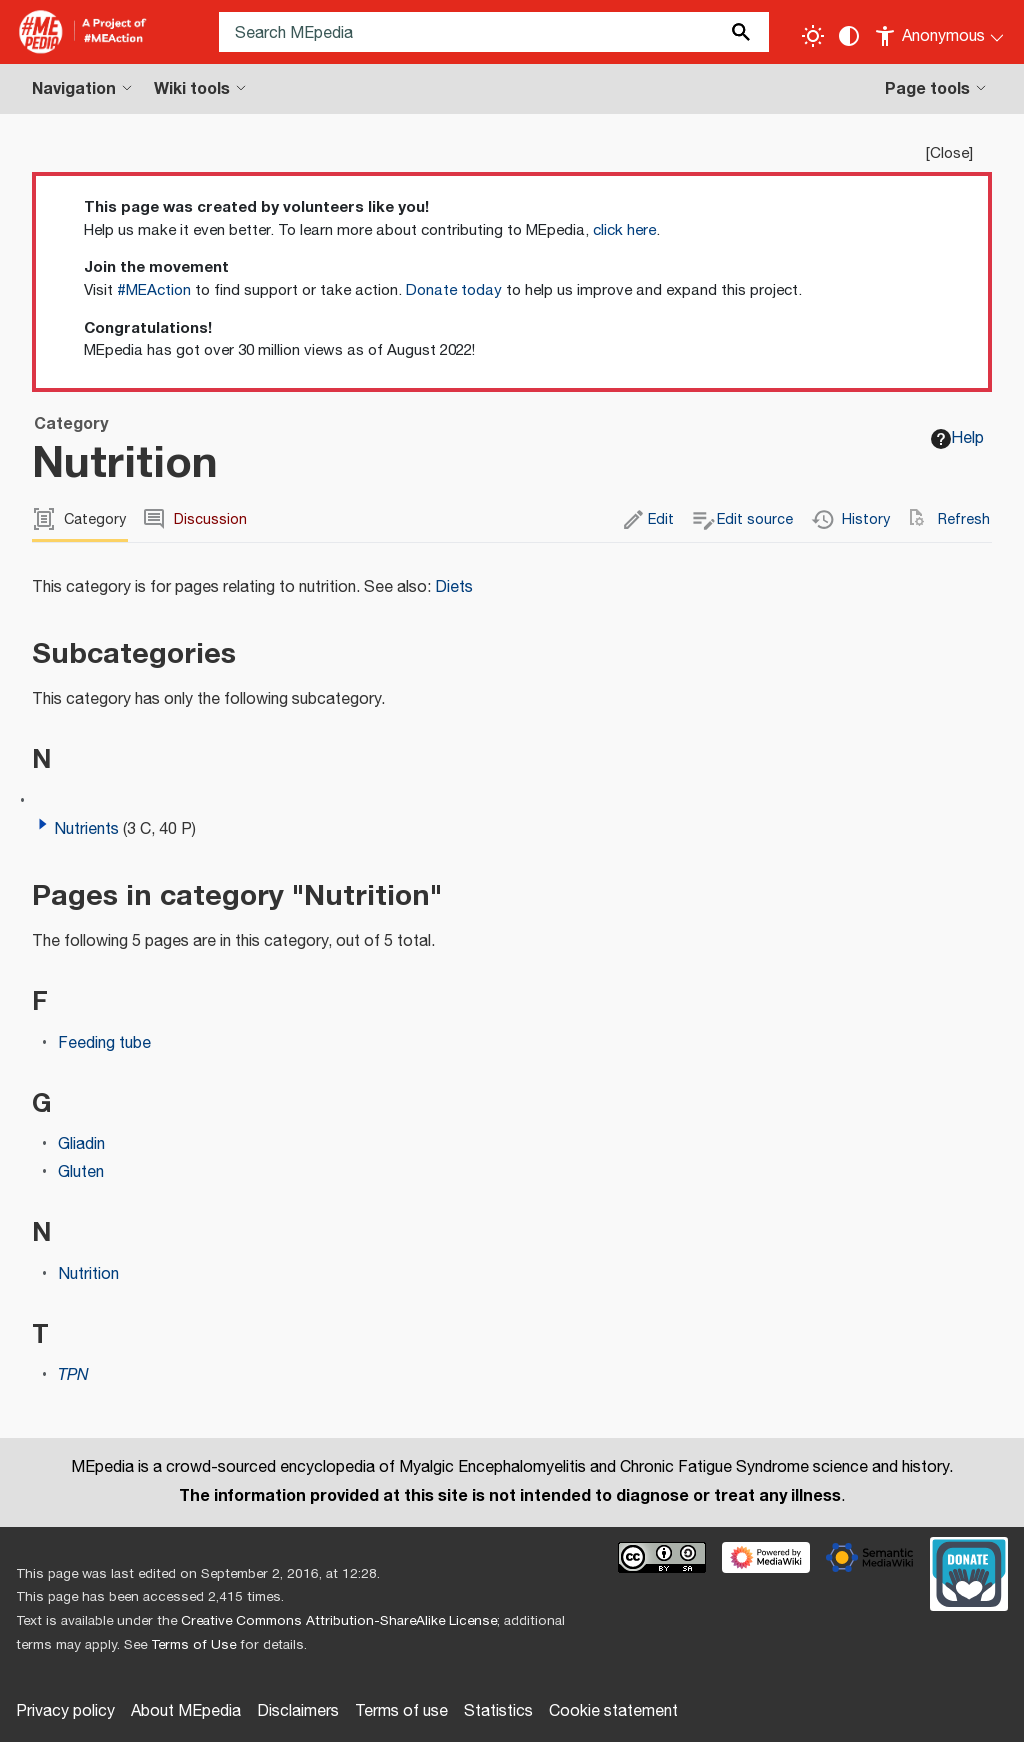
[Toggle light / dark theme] (813, 36)
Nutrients (86, 829)
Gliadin (81, 1144)
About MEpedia (186, 1711)
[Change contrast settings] (849, 36)
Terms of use (401, 1711)
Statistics (498, 1711)
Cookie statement (613, 1711)
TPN (73, 1375)
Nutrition (88, 1274)
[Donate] (969, 1571)
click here (624, 230)
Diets (454, 587)
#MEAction (154, 290)
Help (957, 438)
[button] (43, 824)
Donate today (454, 290)
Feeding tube (104, 1043)
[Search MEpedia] (494, 32)
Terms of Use (193, 1645)
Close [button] (949, 153)
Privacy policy (65, 1711)
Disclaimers (298, 1711)
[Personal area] (940, 32)
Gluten (81, 1172)
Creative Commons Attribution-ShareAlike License (339, 1621)
